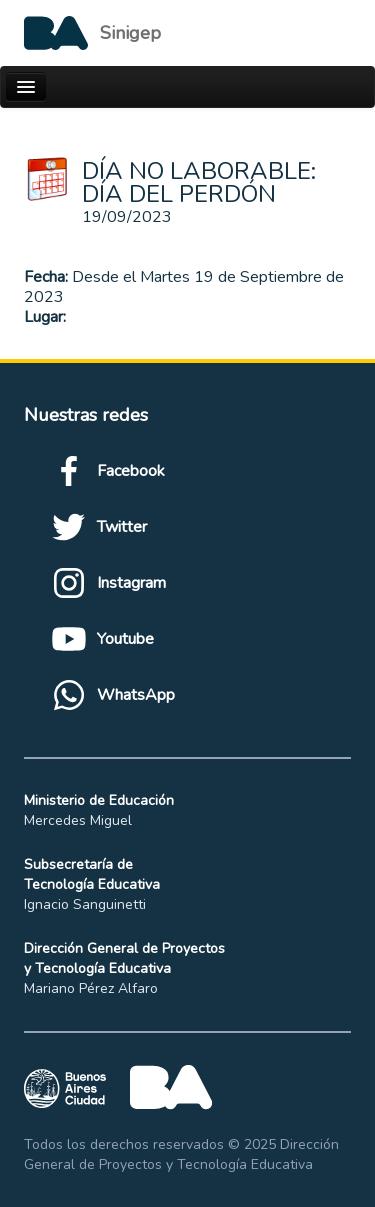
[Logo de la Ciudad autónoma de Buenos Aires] (92, 33)
